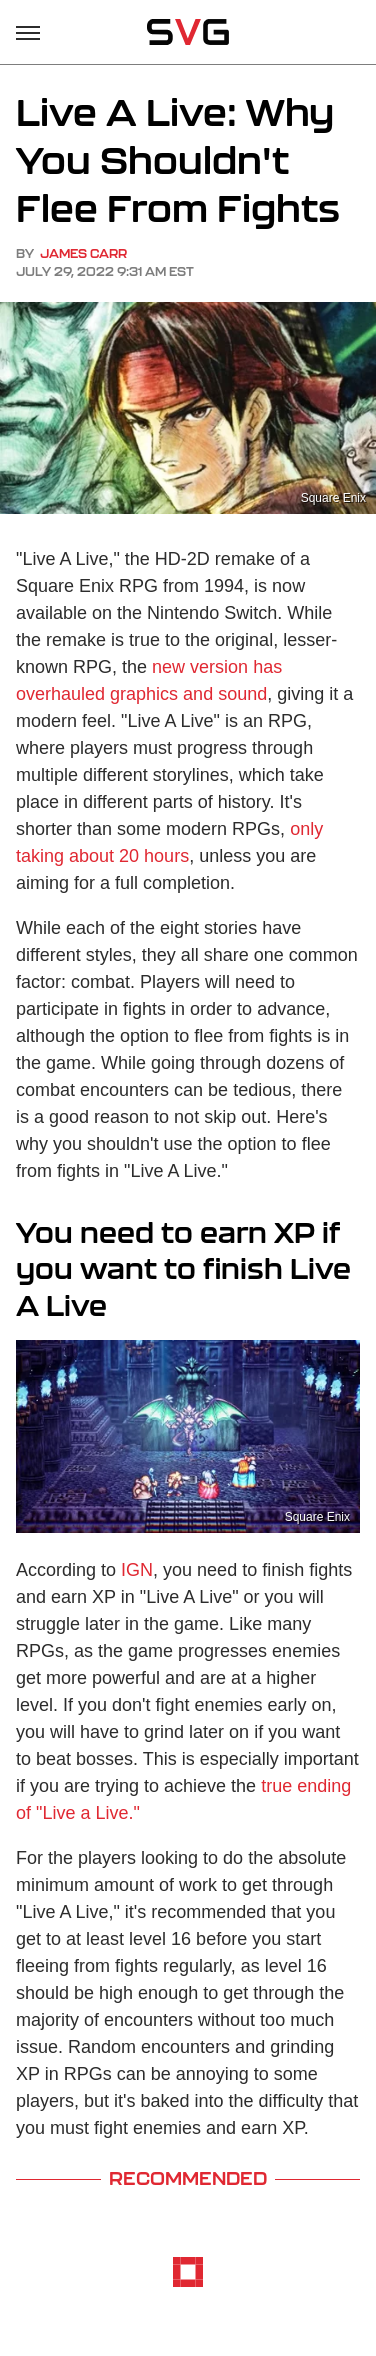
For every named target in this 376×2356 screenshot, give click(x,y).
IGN (137, 1570)
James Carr (83, 253)
